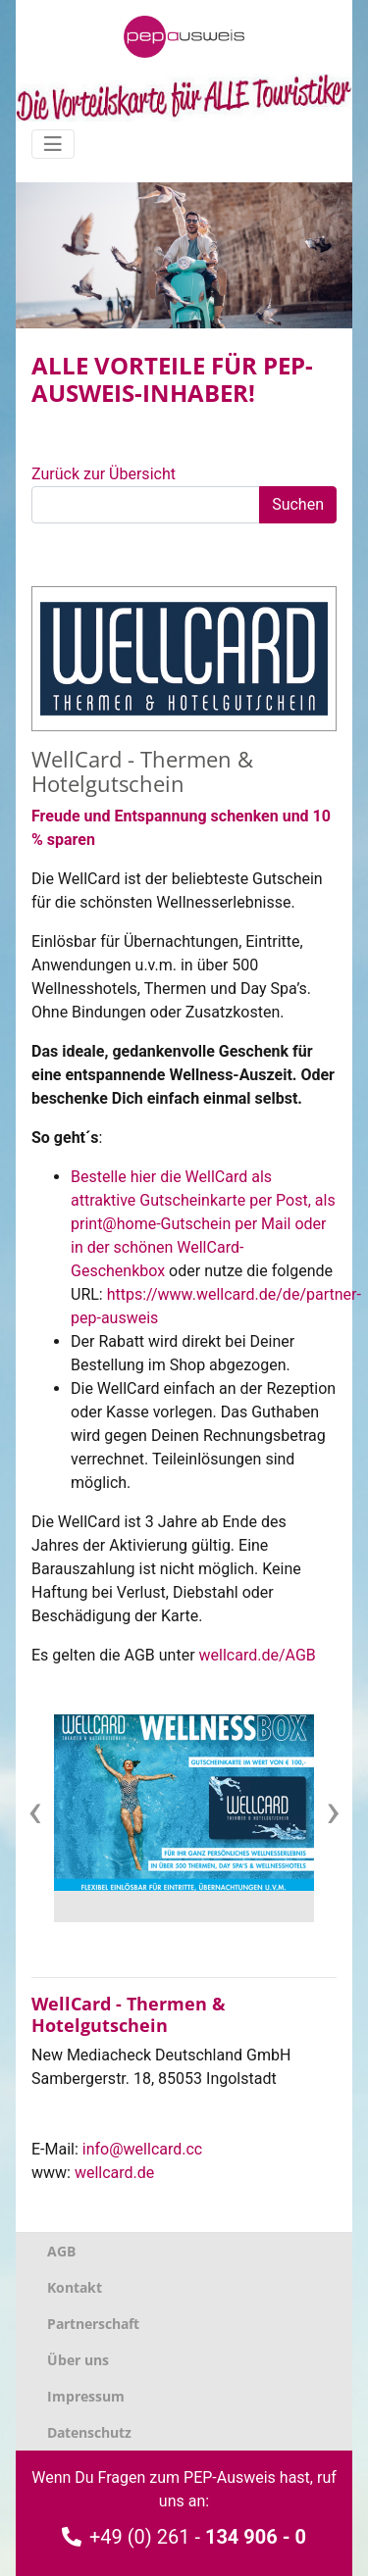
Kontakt (74, 2287)
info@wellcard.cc (142, 2149)
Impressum (86, 2396)
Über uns (78, 2360)
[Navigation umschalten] (53, 144)
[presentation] (35, 1810)
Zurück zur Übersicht (103, 474)
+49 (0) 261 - (184, 2537)
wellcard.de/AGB (257, 1655)
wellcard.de (114, 2172)
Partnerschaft (93, 2323)
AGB (61, 2251)
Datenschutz (89, 2432)
